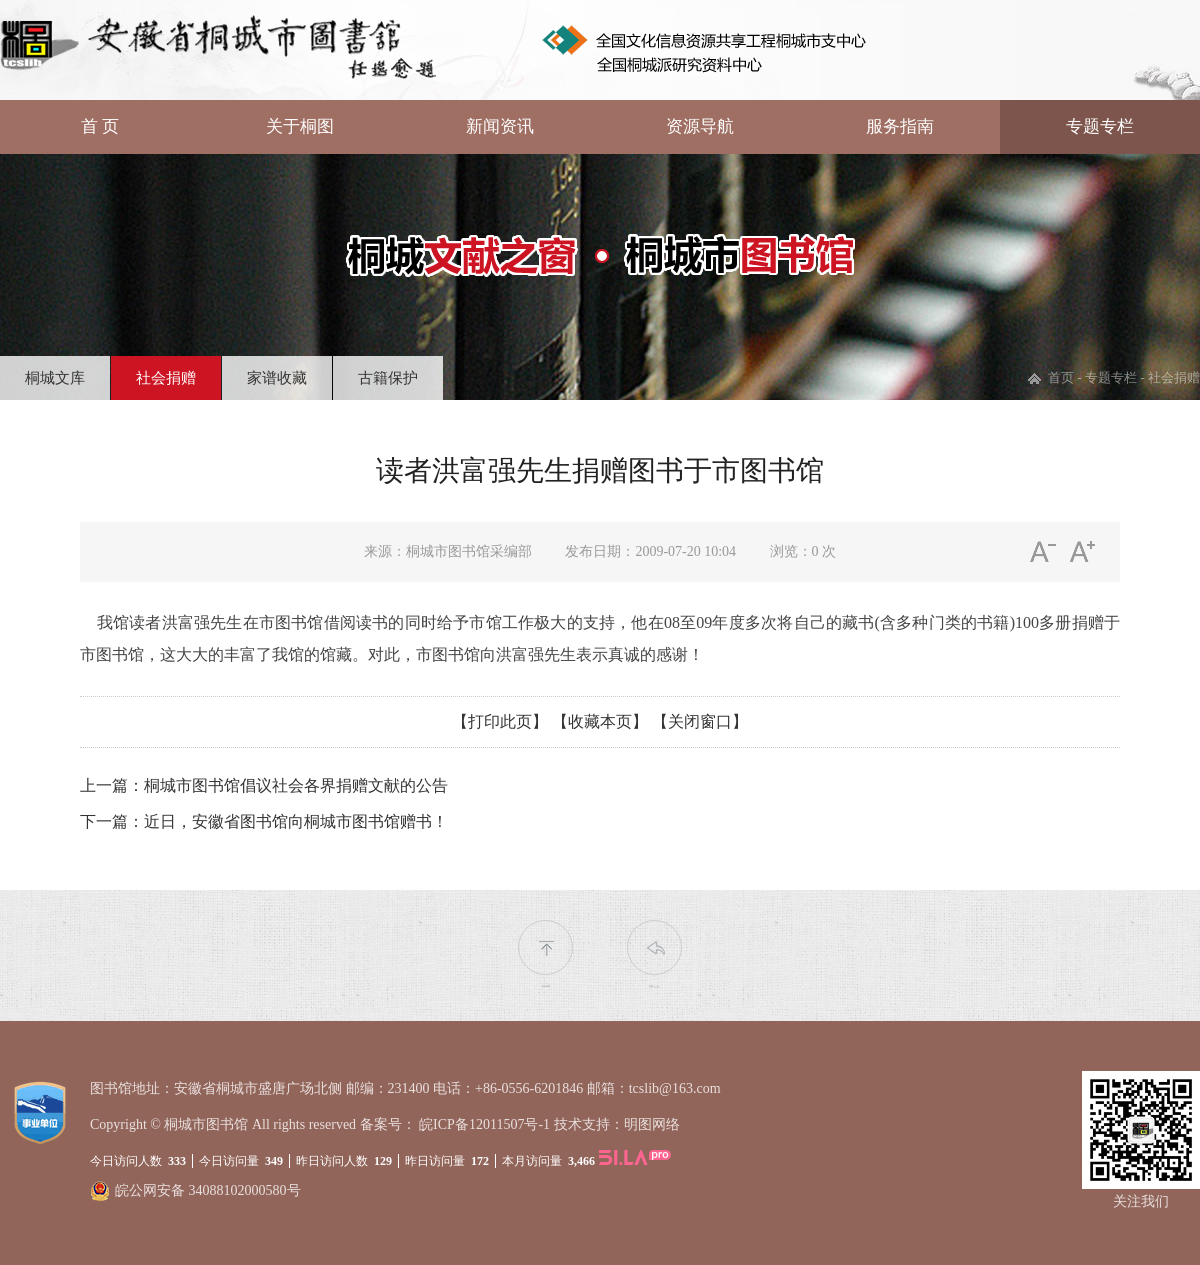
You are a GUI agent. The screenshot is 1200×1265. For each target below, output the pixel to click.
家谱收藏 (277, 378)
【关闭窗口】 (700, 721)
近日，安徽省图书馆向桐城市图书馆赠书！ (296, 821)
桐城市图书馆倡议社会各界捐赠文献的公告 (296, 785)
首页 (1061, 377)
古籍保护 (388, 378)
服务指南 (900, 126)
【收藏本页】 (600, 721)
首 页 (100, 126)
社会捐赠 (166, 378)
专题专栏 (1100, 126)
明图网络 (652, 1124)
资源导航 (700, 126)
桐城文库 (55, 378)
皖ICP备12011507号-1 (484, 1124)
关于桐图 (300, 126)
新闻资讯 (500, 126)
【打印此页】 (500, 721)
